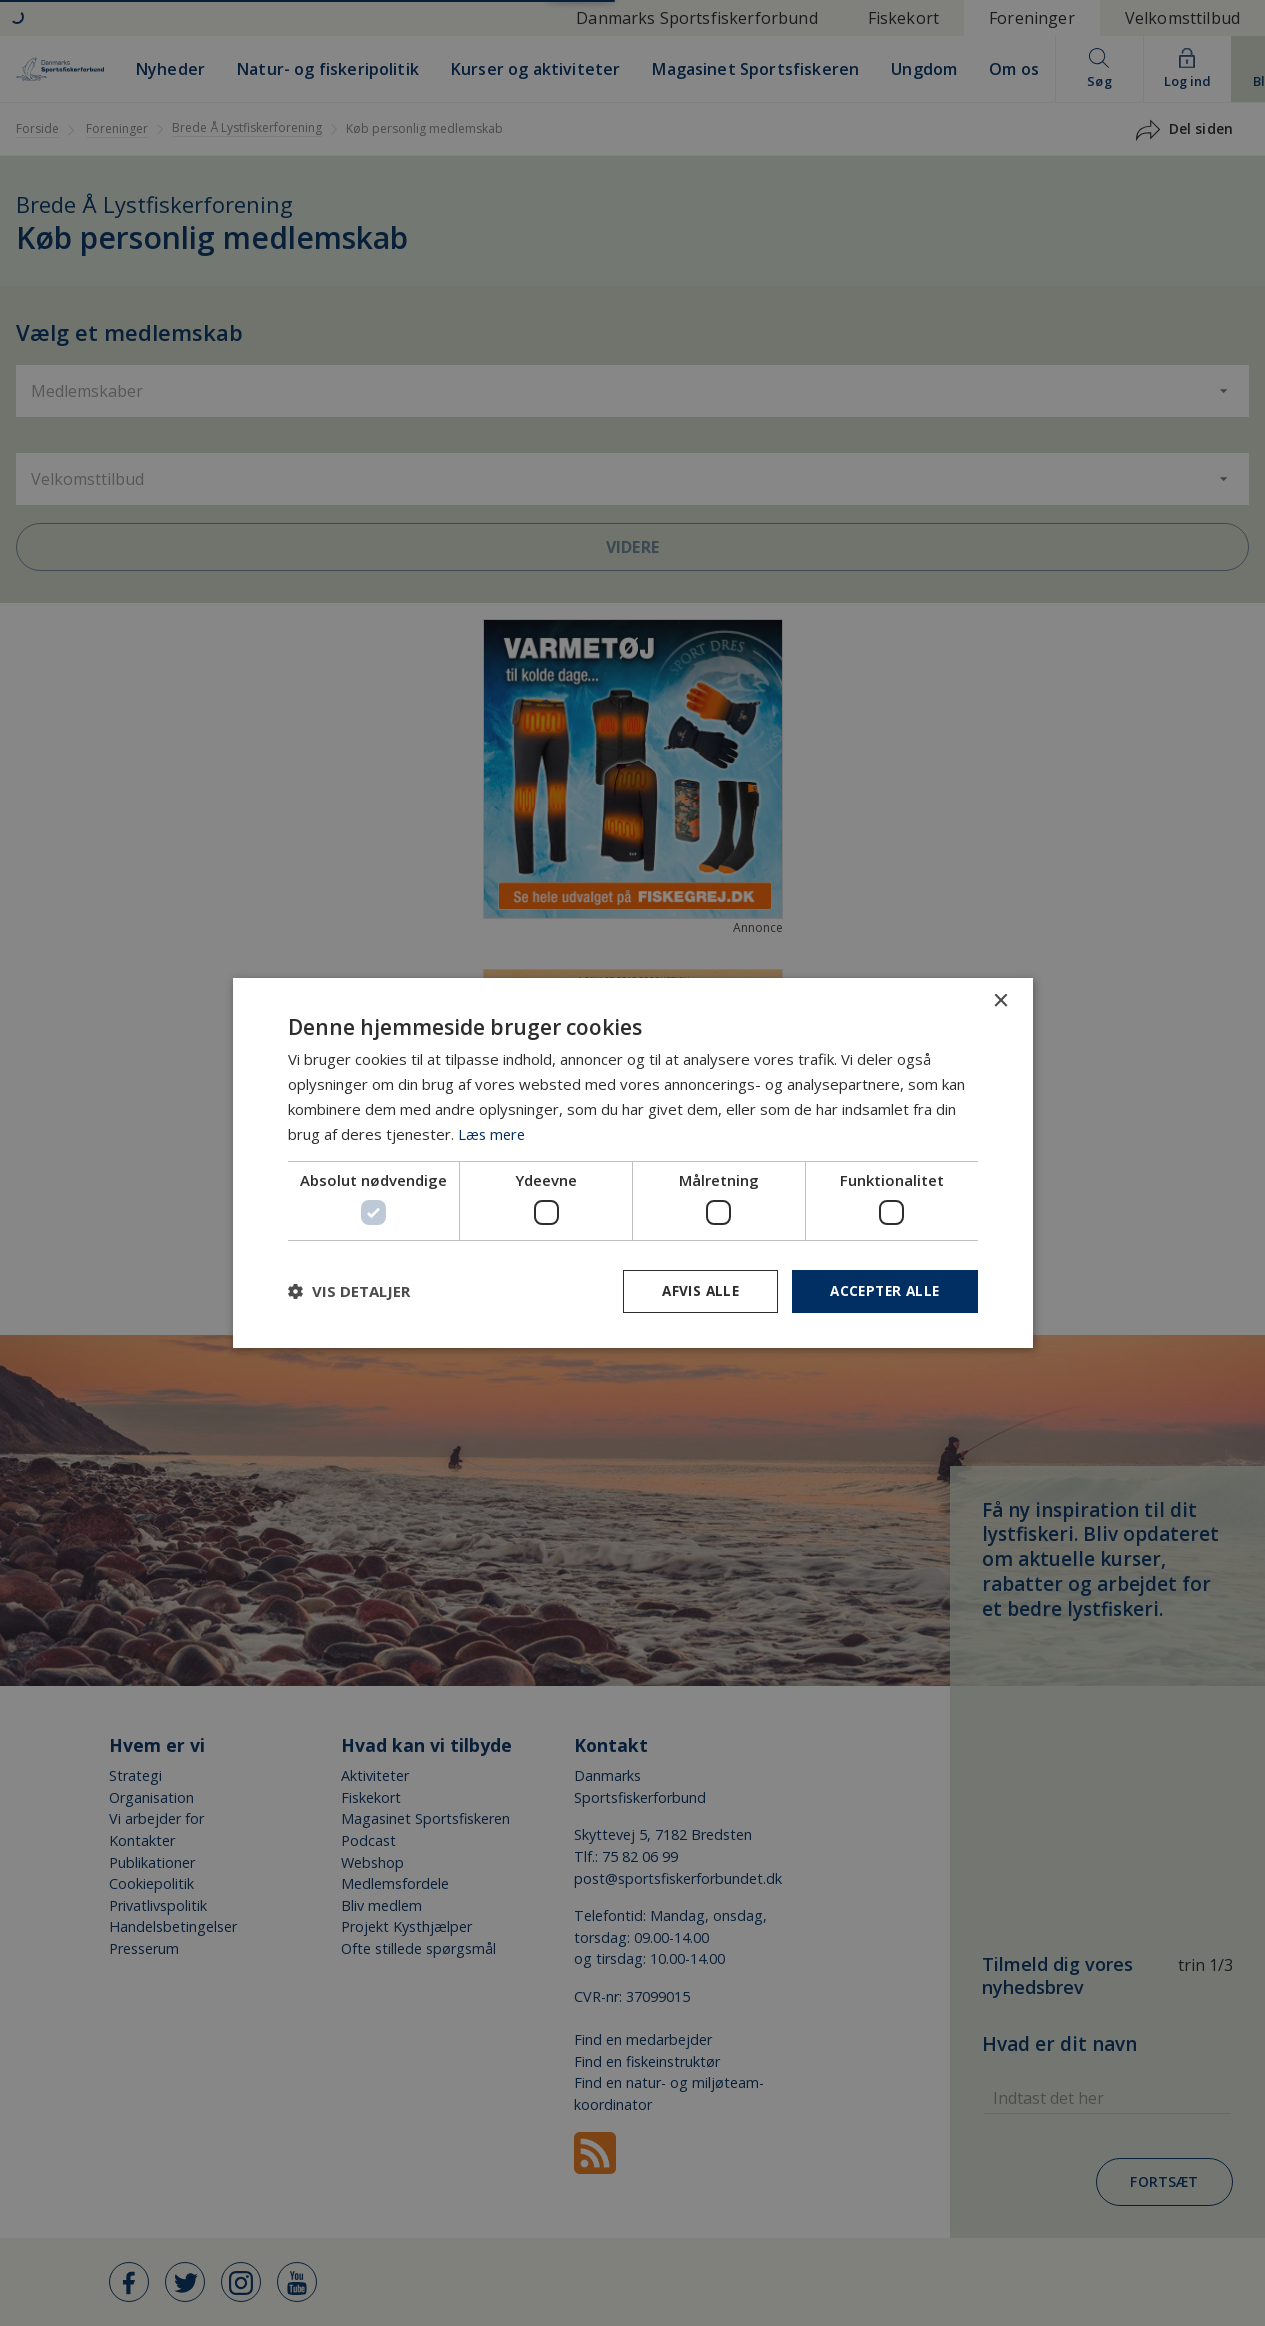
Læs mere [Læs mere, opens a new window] (493, 1133)
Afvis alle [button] (693, 1290)
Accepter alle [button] (881, 1290)
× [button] (1000, 1000)
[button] (349, 1291)
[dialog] (632, 1163)
